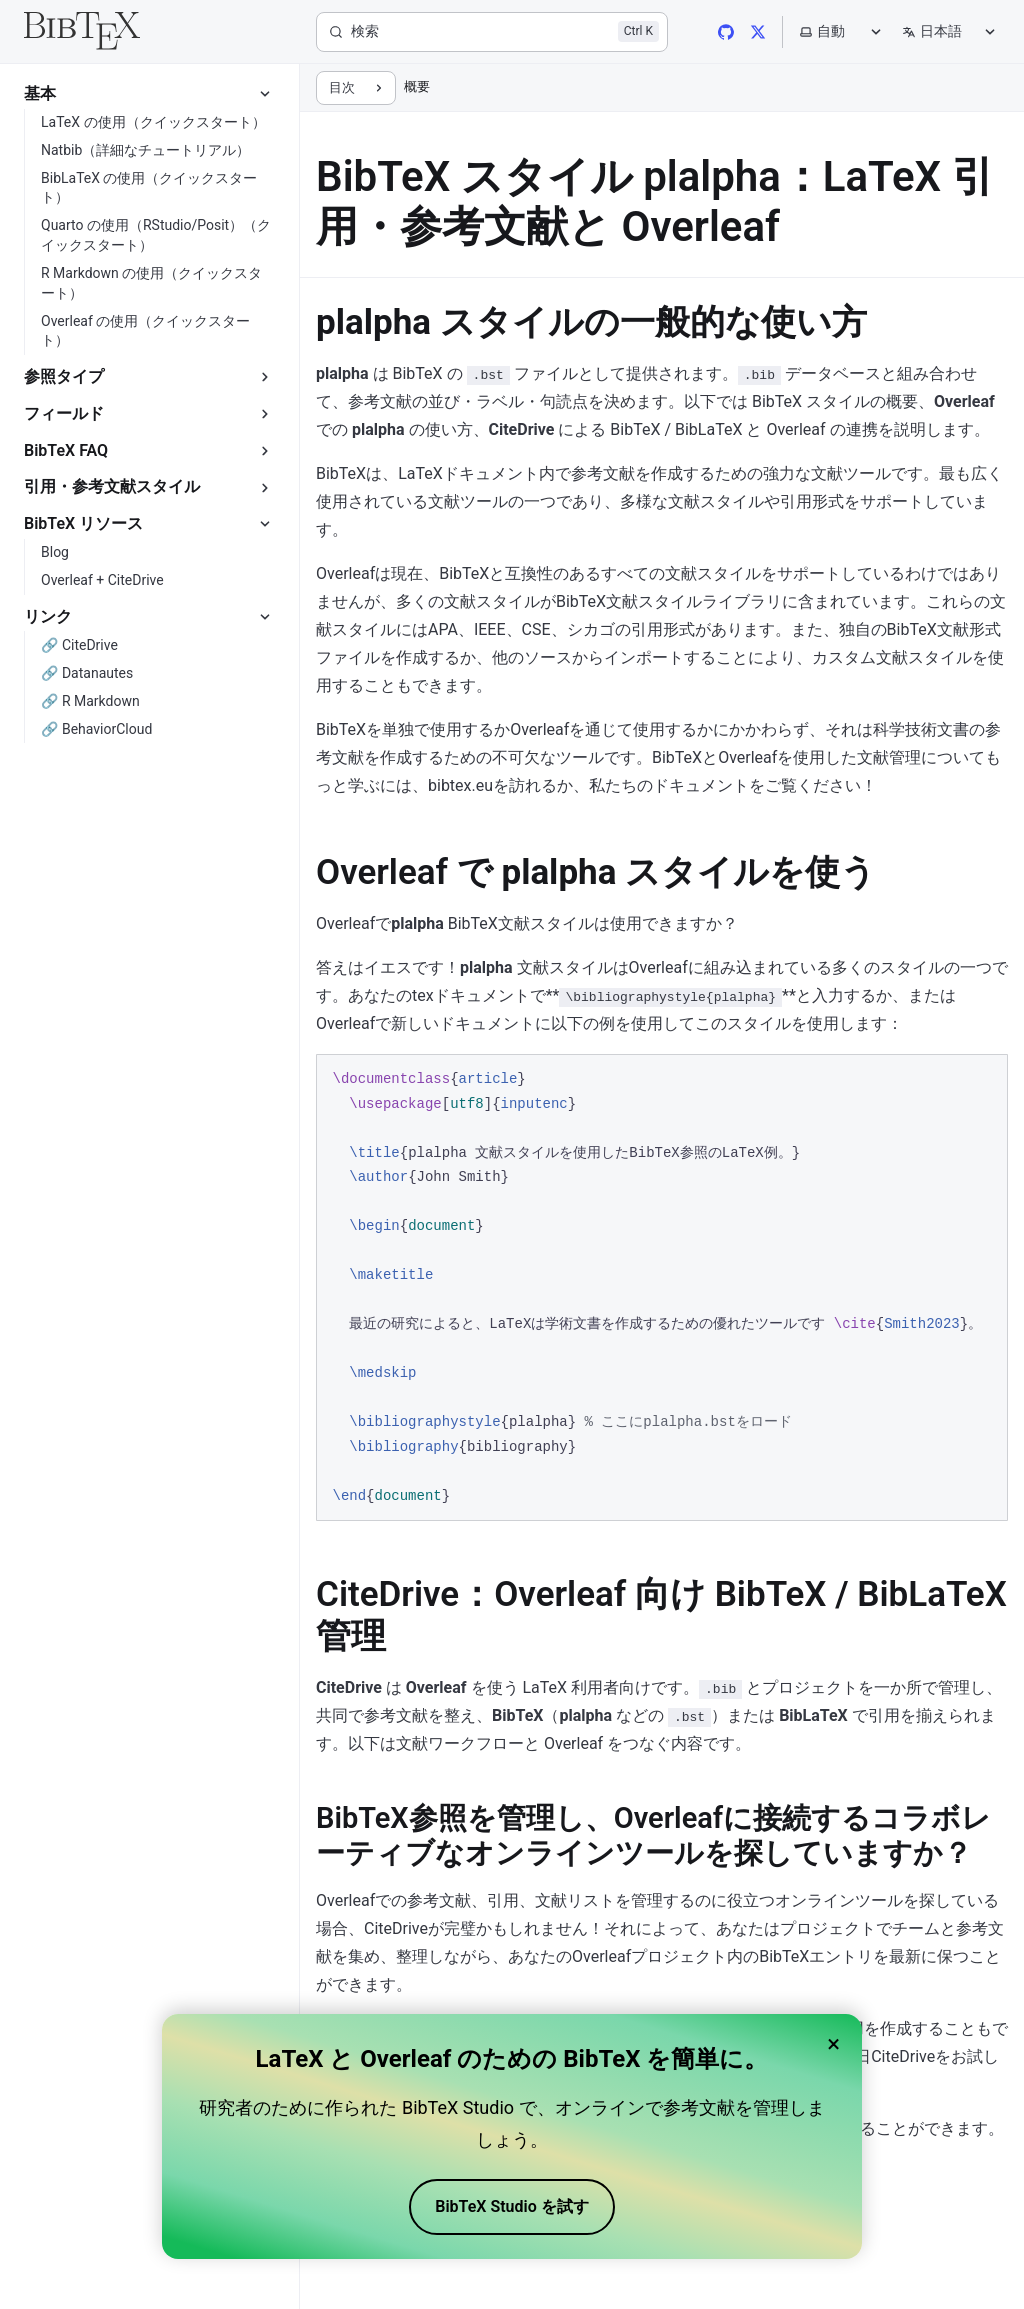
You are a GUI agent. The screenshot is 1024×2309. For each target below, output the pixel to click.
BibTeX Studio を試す (511, 2206)
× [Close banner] (833, 2044)
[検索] (492, 32)
